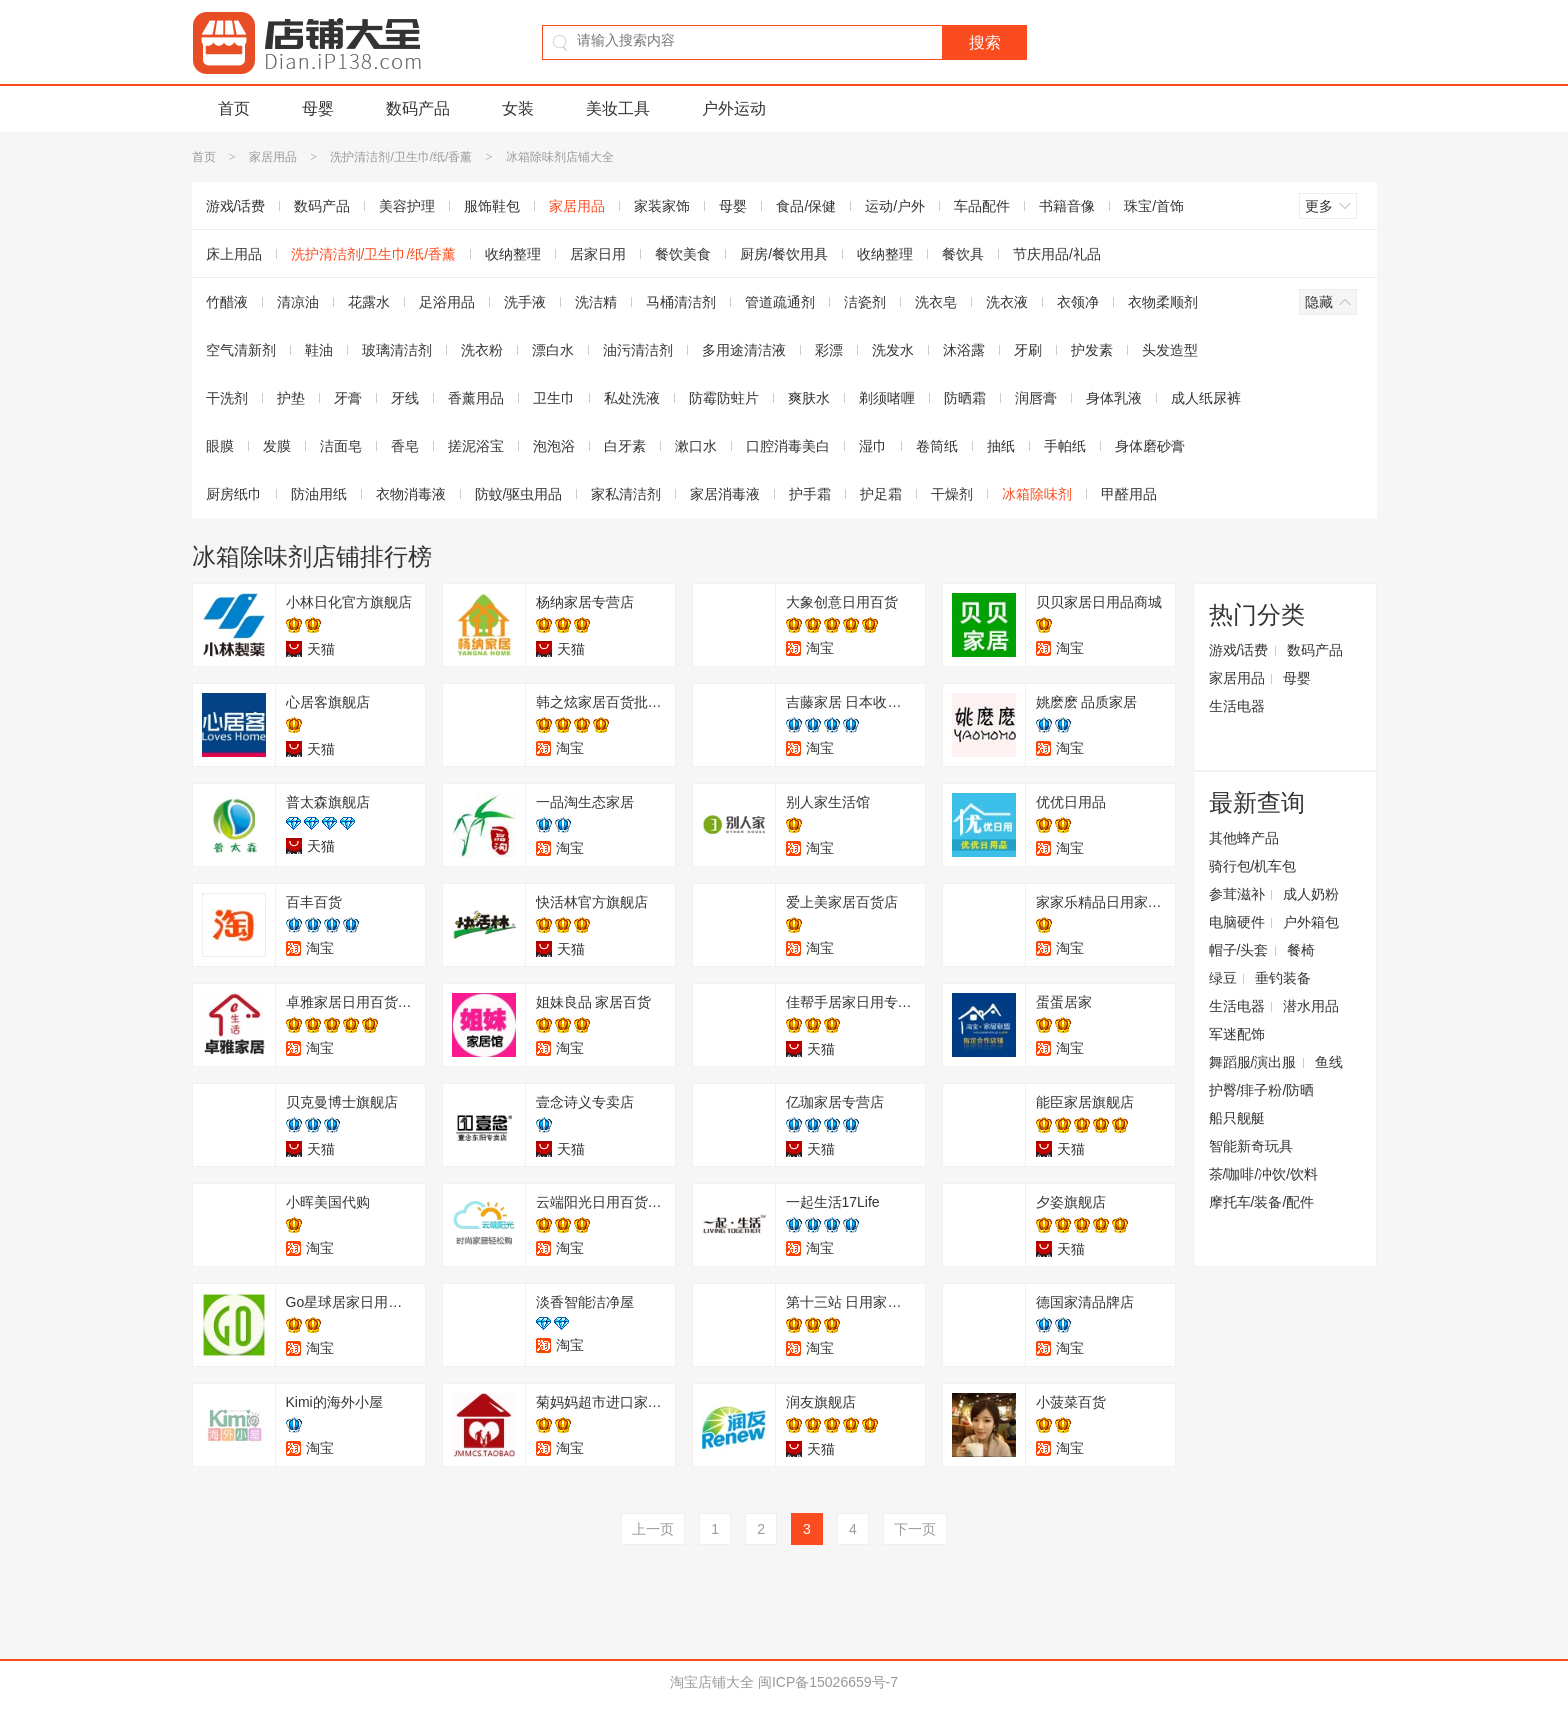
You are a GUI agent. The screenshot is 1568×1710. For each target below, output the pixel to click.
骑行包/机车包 (1253, 866)
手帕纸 (1065, 446)
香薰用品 (476, 398)
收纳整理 (513, 254)
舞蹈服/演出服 (1253, 1062)
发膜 (277, 446)
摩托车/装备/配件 (1262, 1202)
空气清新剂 (241, 350)
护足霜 (881, 494)
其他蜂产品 (1244, 838)
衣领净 (1078, 302)
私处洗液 (632, 398)
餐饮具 (963, 254)
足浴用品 (447, 302)
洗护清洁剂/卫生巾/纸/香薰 (401, 157)
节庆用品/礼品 (1057, 254)
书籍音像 (1067, 206)
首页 (234, 108)
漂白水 (553, 350)
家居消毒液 (725, 494)
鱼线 (1329, 1062)
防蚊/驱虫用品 (519, 494)
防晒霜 (965, 398)
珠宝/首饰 (1154, 206)
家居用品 (273, 157)
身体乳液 (1114, 398)
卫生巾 (554, 398)
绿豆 (1223, 978)
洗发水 (893, 350)
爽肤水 (809, 398)
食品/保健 (806, 206)
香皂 (405, 446)
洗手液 (525, 302)
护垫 (291, 398)
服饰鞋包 (492, 206)
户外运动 (734, 108)
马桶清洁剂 (681, 302)
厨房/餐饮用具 (784, 254)
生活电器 (1237, 706)
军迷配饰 (1237, 1034)
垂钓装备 (1283, 978)
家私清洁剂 (626, 494)
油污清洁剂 (638, 350)
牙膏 (348, 398)
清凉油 (298, 302)
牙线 (405, 398)
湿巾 (873, 446)
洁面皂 (341, 446)
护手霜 (810, 494)
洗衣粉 (482, 350)
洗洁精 (596, 302)
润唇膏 (1036, 398)
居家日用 (598, 254)
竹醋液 (227, 302)
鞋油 (319, 350)
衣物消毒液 (411, 494)
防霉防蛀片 (724, 398)
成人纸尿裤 (1206, 398)
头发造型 (1170, 350)
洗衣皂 (936, 302)
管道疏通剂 (780, 302)
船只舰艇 (1237, 1118)
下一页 (915, 1529)
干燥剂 (952, 494)
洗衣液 (1007, 302)
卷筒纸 (937, 446)
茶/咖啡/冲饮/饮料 (1264, 1174)
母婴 (318, 108)
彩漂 (829, 350)
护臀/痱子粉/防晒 (1262, 1090)
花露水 (369, 302)
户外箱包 (1311, 922)
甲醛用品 (1129, 494)
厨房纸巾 (234, 494)
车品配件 (982, 206)
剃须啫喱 (887, 398)
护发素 (1092, 350)
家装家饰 (662, 206)
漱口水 (696, 446)
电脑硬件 (1237, 922)
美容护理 (407, 206)
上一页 (653, 1529)
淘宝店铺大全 (712, 1682)
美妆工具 (618, 108)
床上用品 (234, 254)
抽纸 (1001, 446)
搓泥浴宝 (476, 446)
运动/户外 (895, 206)
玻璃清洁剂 (397, 350)
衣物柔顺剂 (1163, 302)
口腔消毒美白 (788, 446)
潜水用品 (1311, 1006)
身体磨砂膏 (1150, 446)
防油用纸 (319, 494)
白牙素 (625, 446)
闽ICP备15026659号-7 (828, 1682)
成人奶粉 (1311, 894)
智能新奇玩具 (1251, 1146)
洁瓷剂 (865, 302)
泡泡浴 (554, 446)
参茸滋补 (1237, 894)
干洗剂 (227, 398)
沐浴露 (964, 350)
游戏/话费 (236, 206)
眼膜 (220, 446)
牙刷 (1028, 350)
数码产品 (418, 108)
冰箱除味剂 (1037, 494)
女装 (518, 108)
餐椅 (1301, 950)
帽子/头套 (1239, 950)
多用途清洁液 (744, 350)
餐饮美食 (683, 254)
